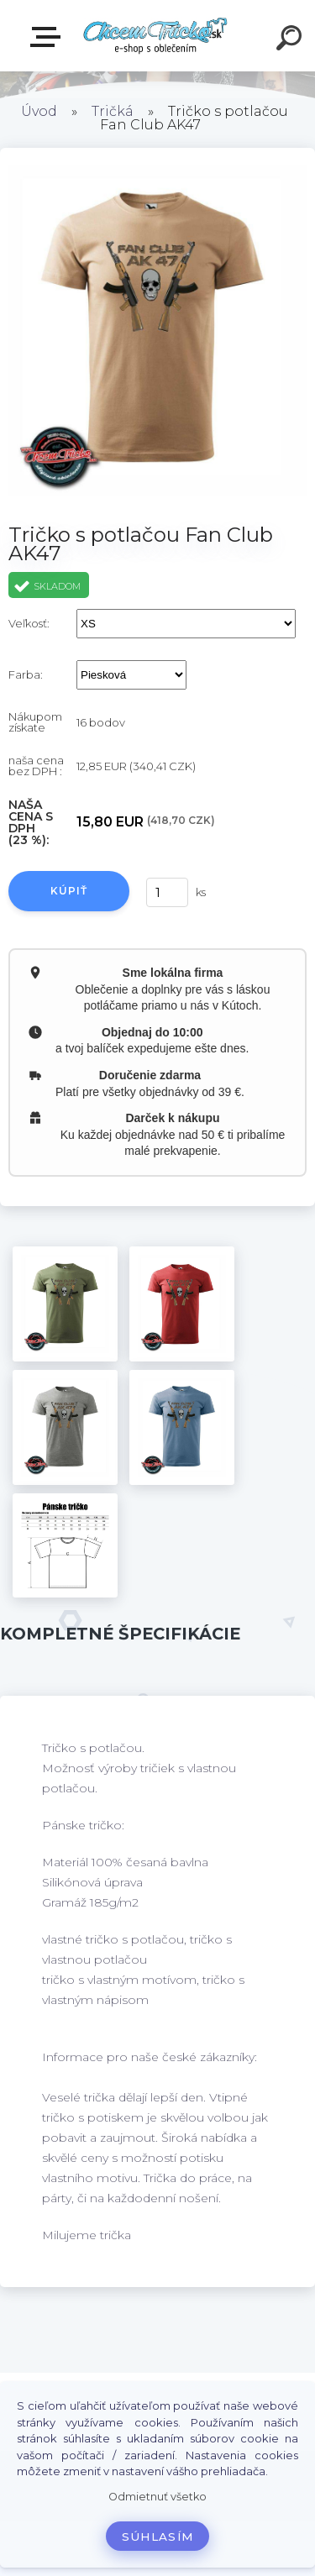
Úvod (39, 111)
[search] (291, 40)
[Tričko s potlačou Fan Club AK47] (65, 1303)
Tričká (113, 111)
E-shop (49, 37)
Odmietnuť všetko (157, 2496)
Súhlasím (158, 2536)
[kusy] (167, 892)
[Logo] (156, 35)
